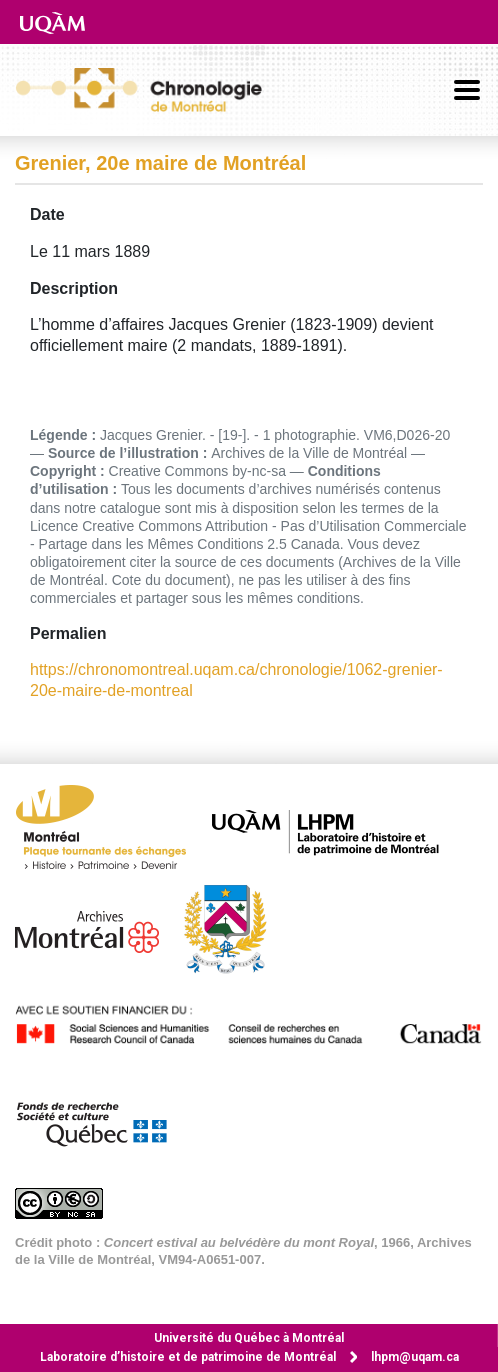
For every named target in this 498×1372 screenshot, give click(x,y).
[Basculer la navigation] (467, 90)
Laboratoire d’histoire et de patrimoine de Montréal (188, 1357)
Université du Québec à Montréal (249, 1338)
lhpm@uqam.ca (415, 1357)
